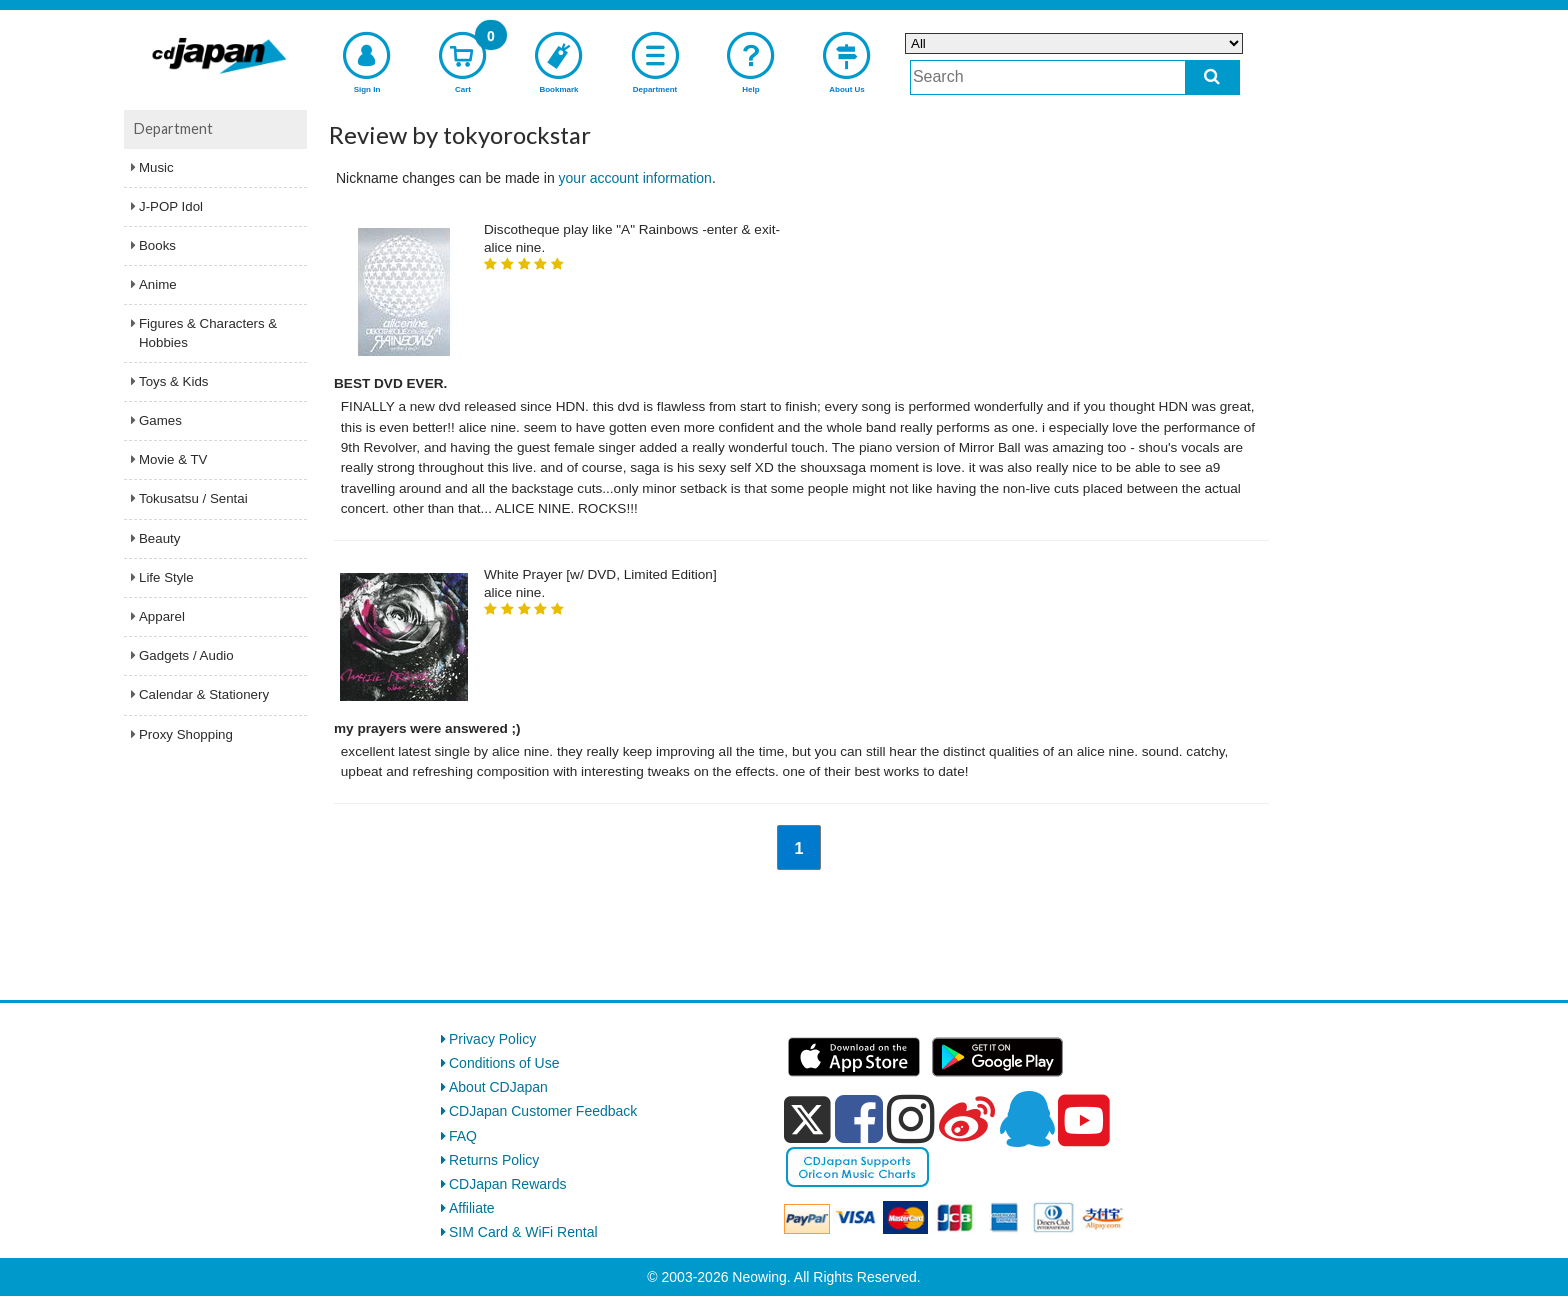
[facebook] (859, 1119)
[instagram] (911, 1119)
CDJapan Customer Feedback (543, 1111)
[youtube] (1084, 1121)
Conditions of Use (504, 1063)
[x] (807, 1120)
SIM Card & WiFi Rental (523, 1232)
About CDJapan (498, 1087)
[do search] (1212, 77)
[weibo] (967, 1119)
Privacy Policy (492, 1039)
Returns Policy (494, 1160)
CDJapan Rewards (508, 1184)
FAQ (463, 1136)
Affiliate (472, 1208)
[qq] (1027, 1119)
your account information (635, 178)
